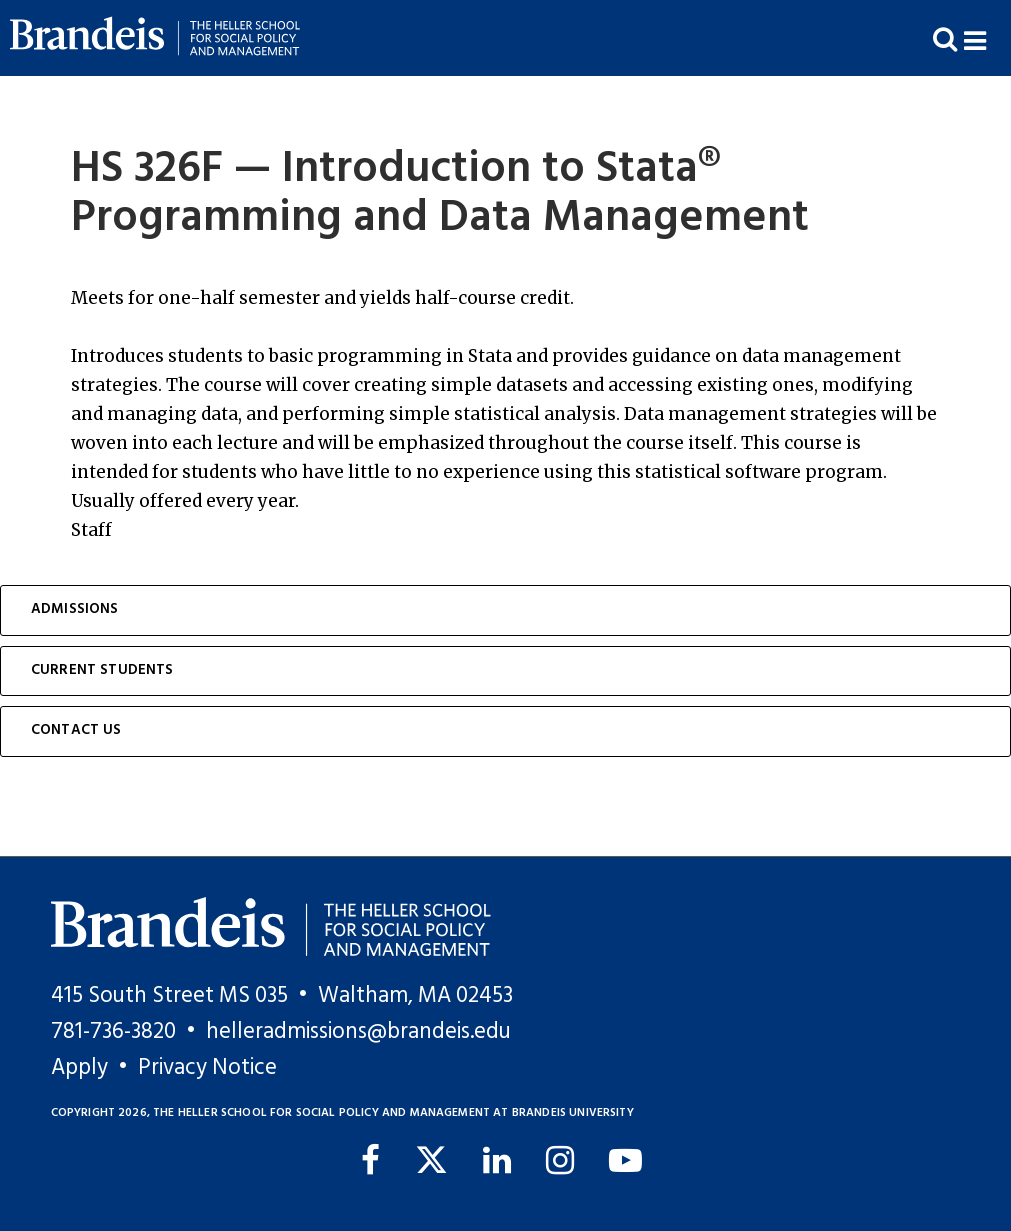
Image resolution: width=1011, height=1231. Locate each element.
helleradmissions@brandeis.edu (358, 1032)
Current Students (102, 670)
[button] (987, 38)
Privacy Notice (207, 1068)
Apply (79, 1068)
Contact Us (76, 730)
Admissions (75, 609)
